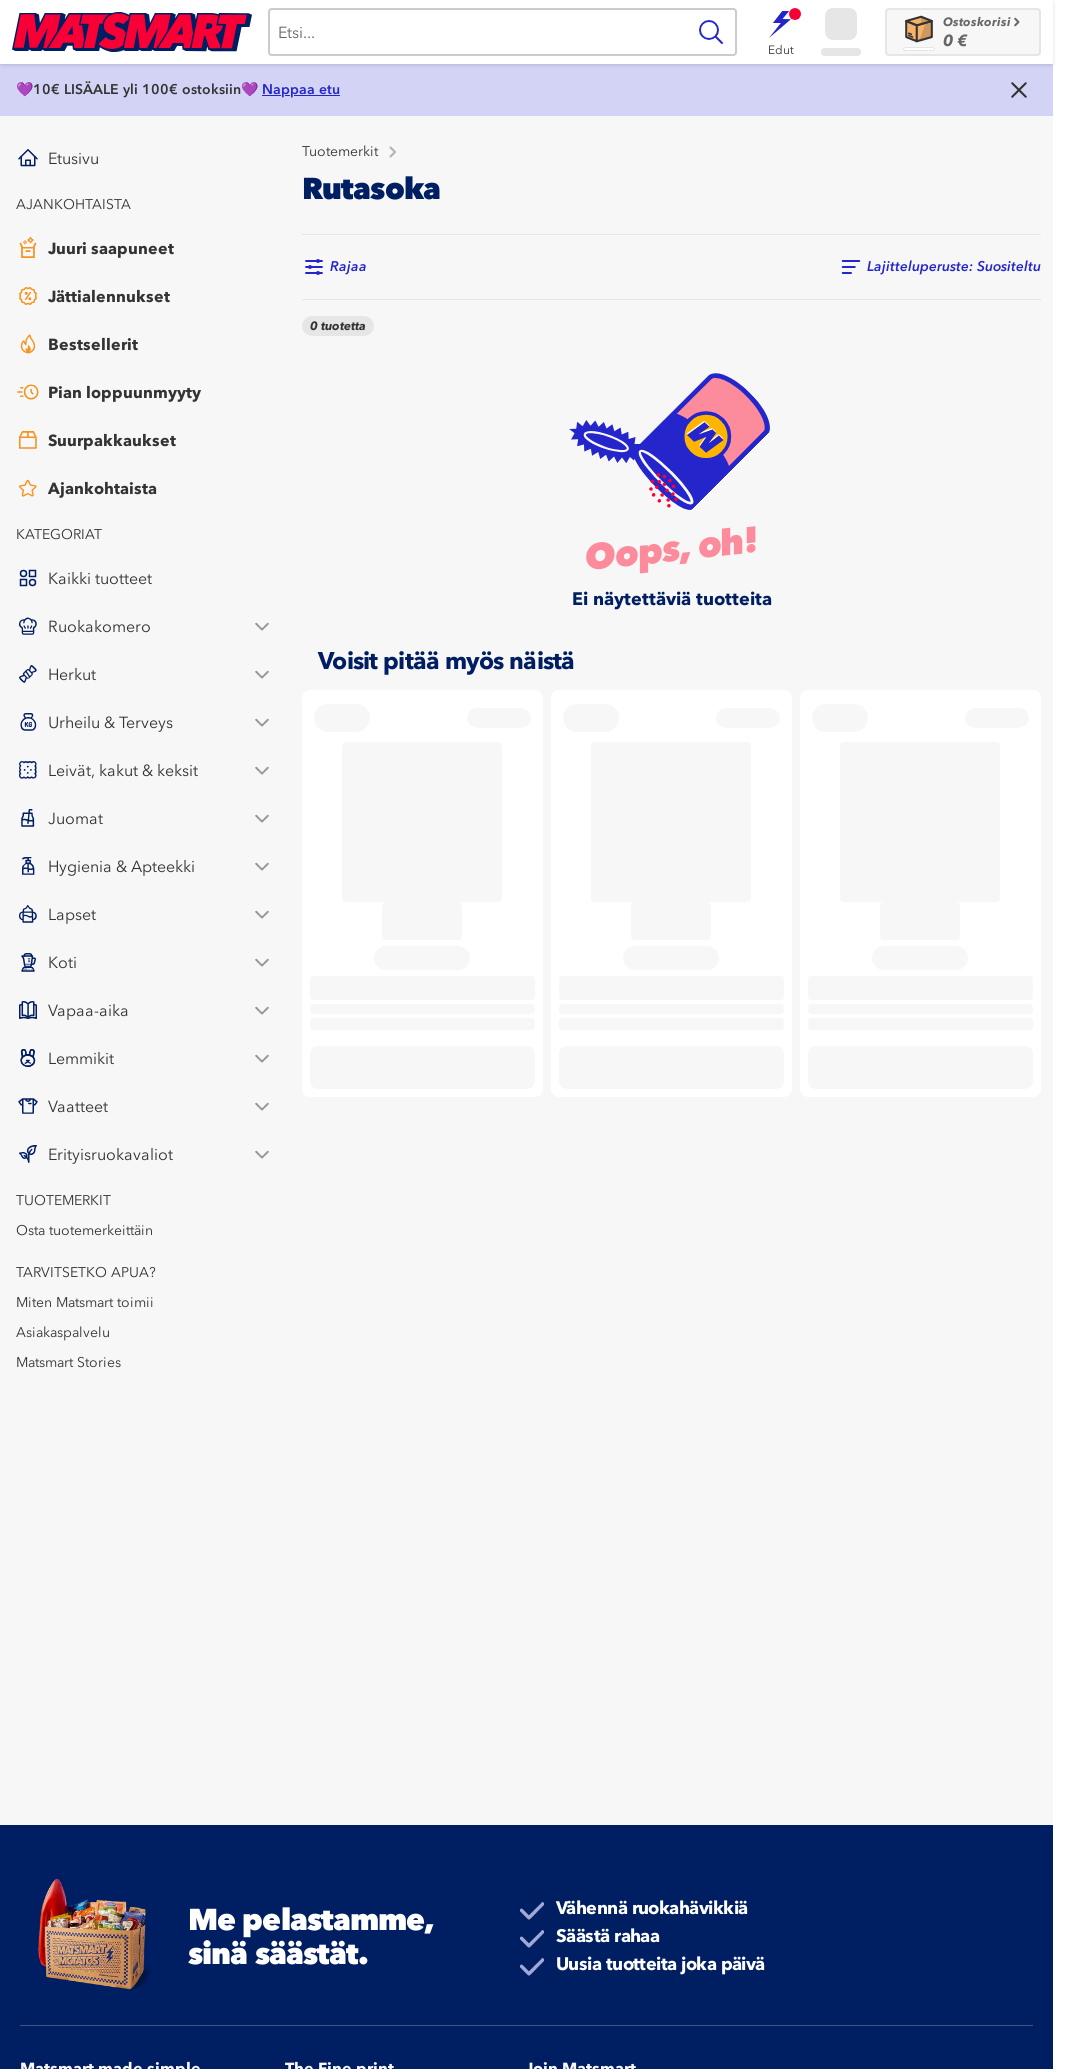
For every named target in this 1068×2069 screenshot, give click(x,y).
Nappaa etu (301, 89)
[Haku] (476, 32)
